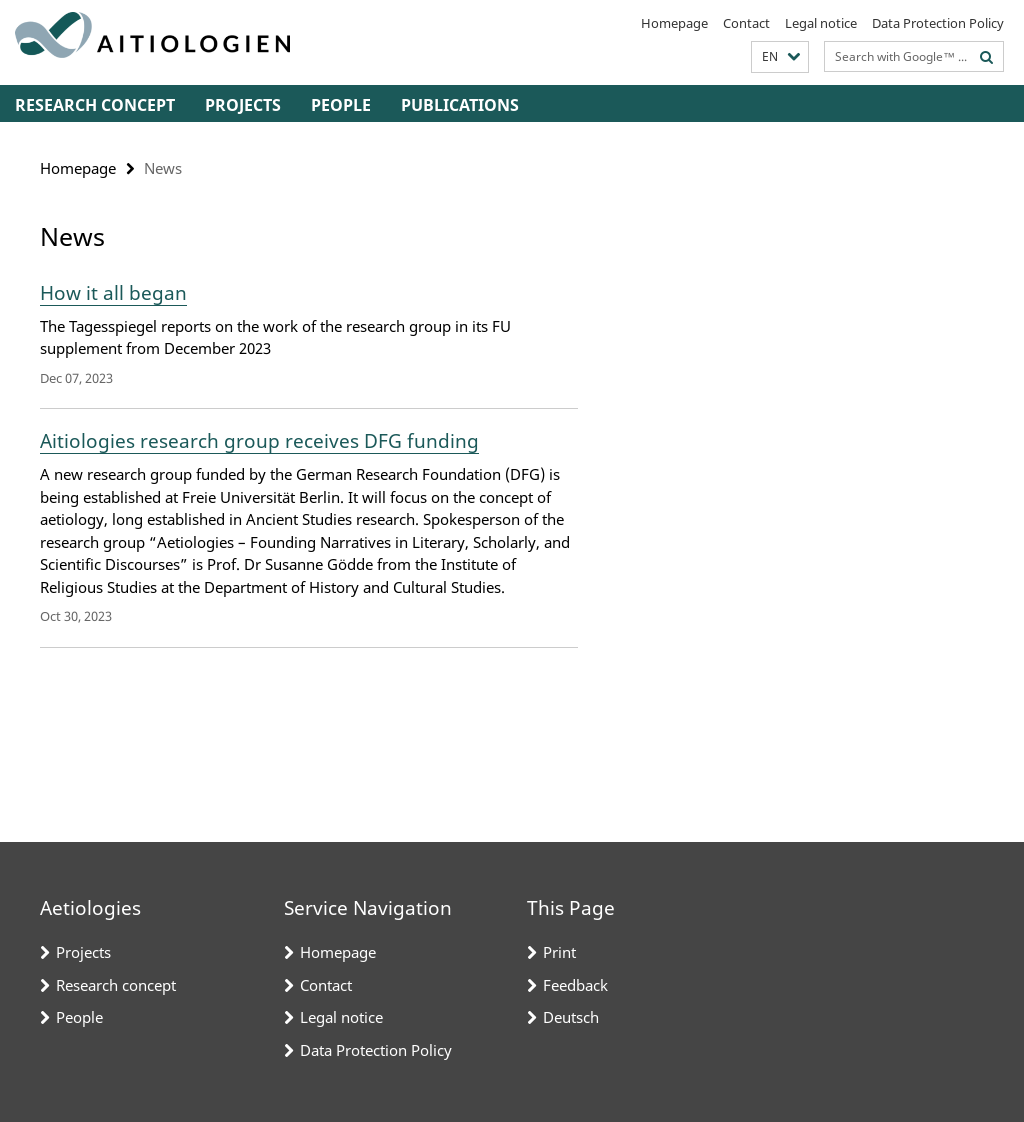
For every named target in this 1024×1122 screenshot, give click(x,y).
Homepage (674, 23)
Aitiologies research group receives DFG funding (259, 441)
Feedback (575, 985)
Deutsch (571, 1017)
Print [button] (559, 952)
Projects (243, 105)
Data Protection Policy (938, 23)
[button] (780, 57)
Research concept (95, 105)
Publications (460, 105)
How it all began (113, 293)
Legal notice (821, 23)
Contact (746, 23)
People (341, 105)
